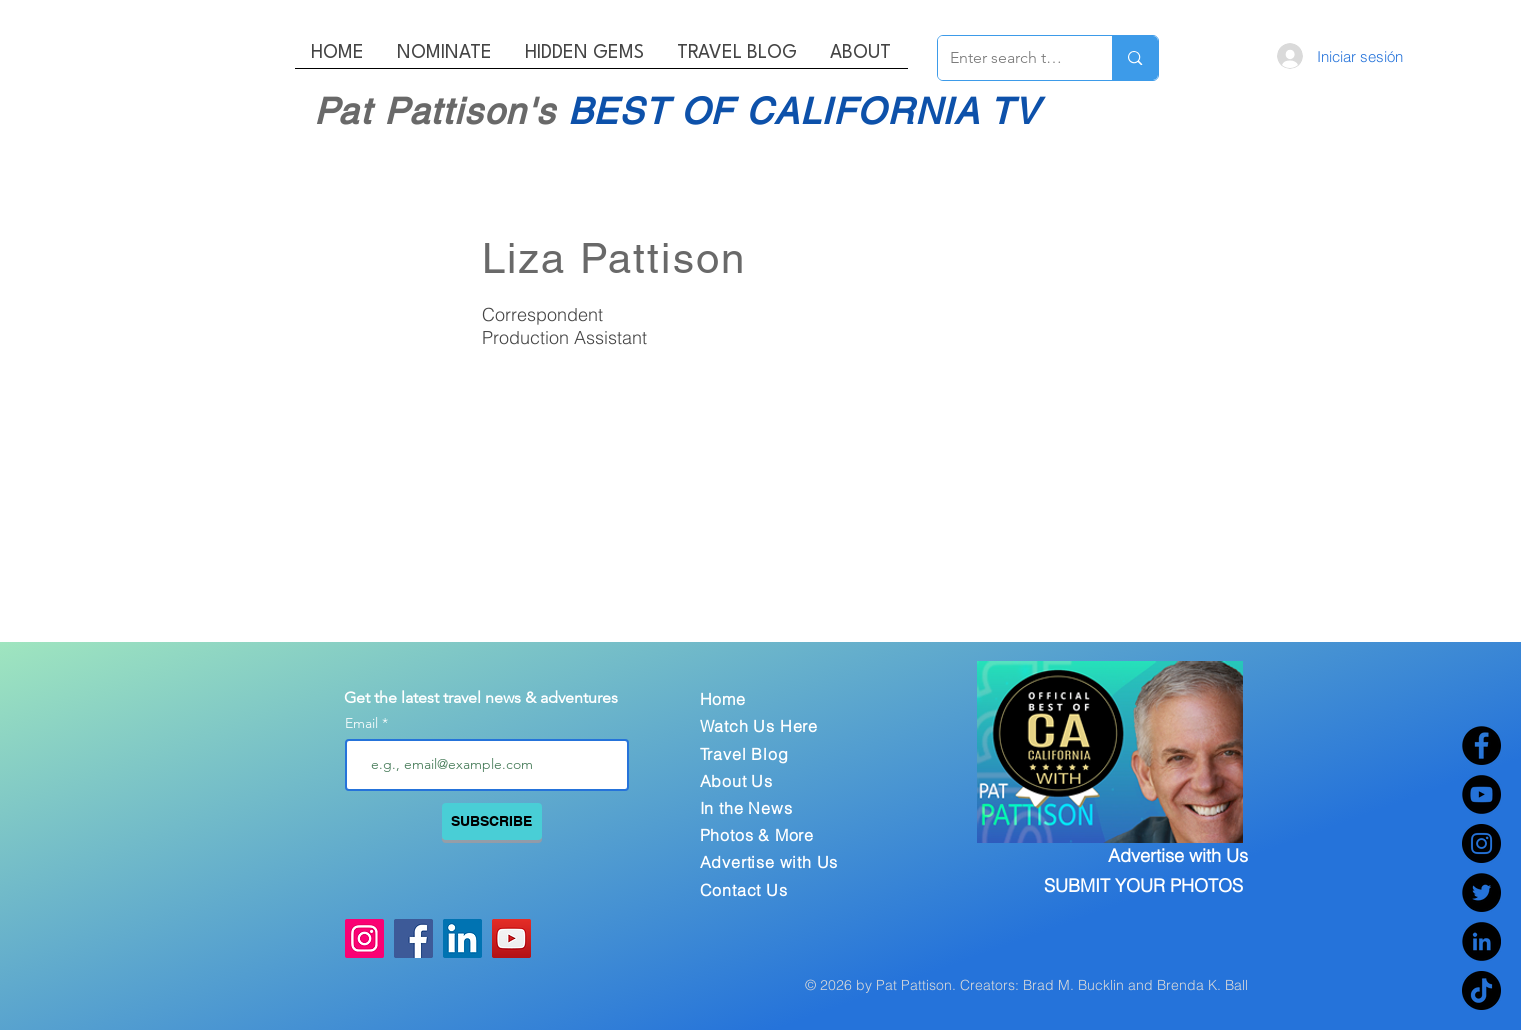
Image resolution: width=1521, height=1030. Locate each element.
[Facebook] (1481, 745)
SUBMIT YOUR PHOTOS (1143, 885)
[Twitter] (1481, 892)
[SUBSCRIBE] (492, 821)
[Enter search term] (1010, 58)
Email (363, 723)
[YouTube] (1481, 794)
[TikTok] (1481, 990)
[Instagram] (1481, 843)
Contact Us (744, 890)
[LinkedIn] (1481, 941)
